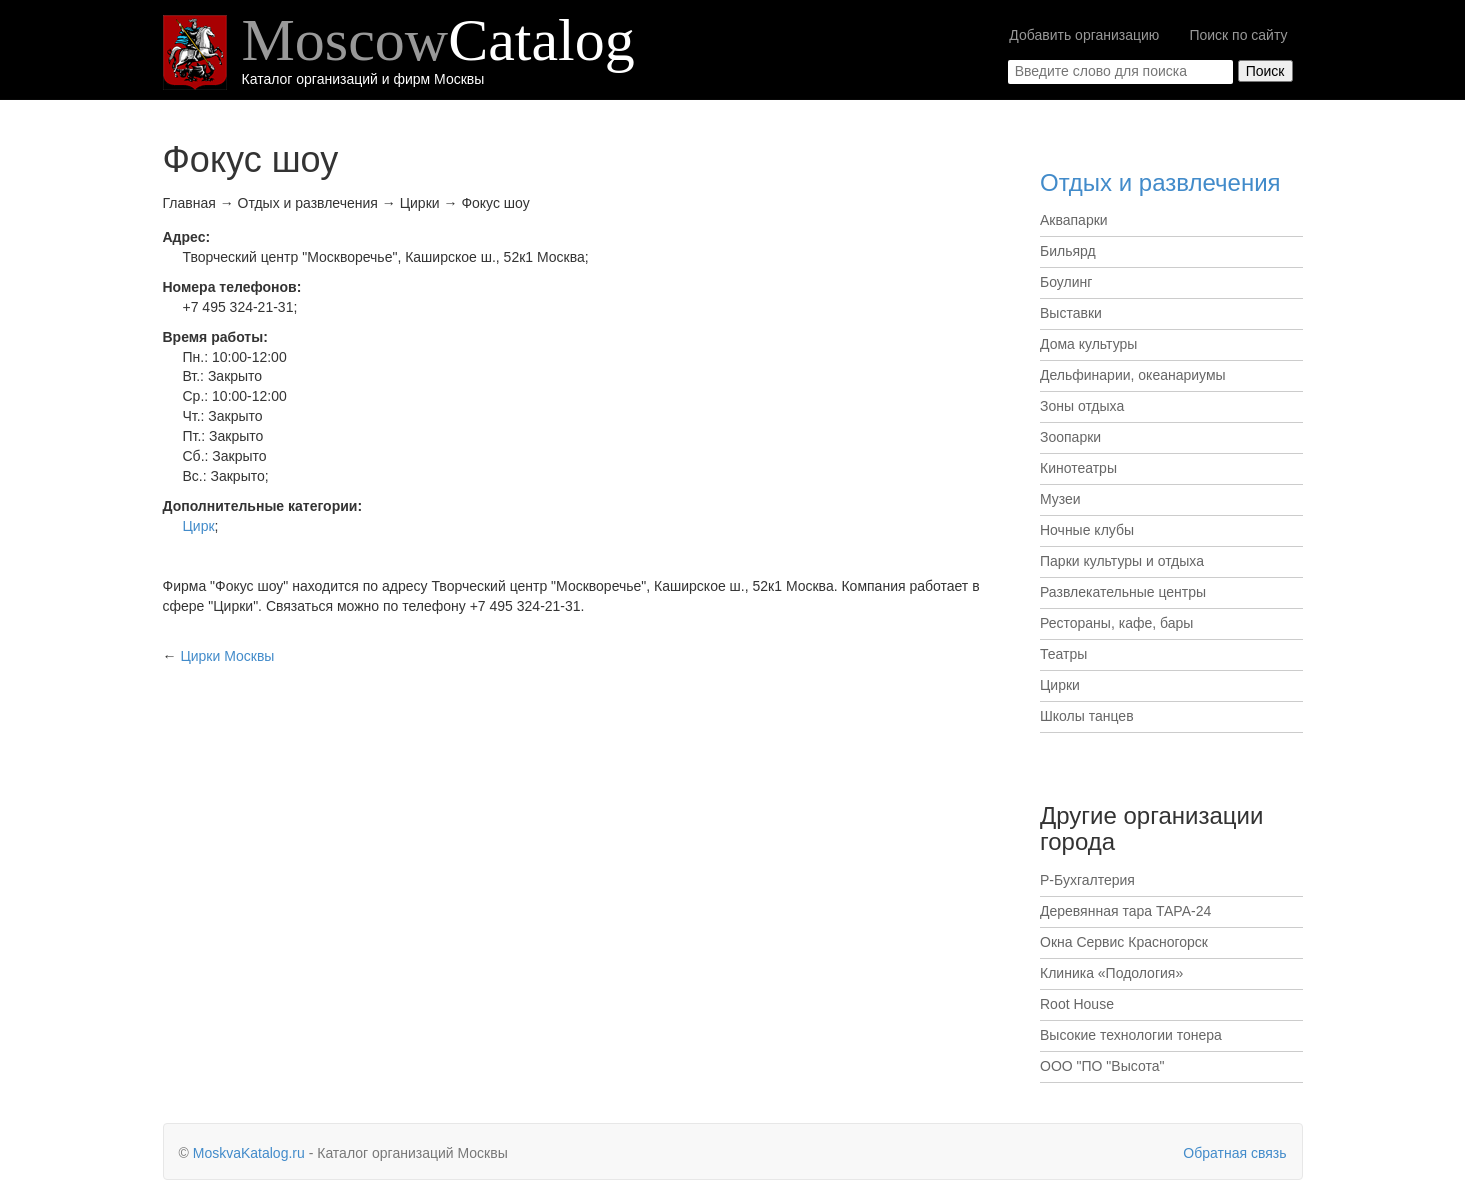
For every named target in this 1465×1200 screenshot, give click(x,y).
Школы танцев (1087, 716)
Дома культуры (1088, 344)
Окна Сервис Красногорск (1124, 942)
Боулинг (1066, 282)
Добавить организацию (1084, 35)
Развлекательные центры (1123, 592)
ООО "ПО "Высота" (1102, 1066)
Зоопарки (1070, 437)
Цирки (1060, 685)
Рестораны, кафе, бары (1116, 623)
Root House (1077, 1004)
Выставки (1071, 313)
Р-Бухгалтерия (1087, 880)
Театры (1063, 654)
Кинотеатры (1078, 468)
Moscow (438, 40)
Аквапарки (1074, 220)
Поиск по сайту (1238, 35)
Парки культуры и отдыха (1122, 561)
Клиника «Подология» (1111, 973)
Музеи (1060, 499)
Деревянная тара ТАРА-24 (1125, 911)
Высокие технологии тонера (1131, 1035)
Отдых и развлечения (1160, 182)
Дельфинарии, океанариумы (1133, 375)
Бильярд (1068, 251)
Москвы (227, 656)
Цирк (199, 526)
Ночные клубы (1087, 530)
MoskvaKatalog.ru (249, 1153)
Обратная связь (1234, 1153)
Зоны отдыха (1082, 406)
